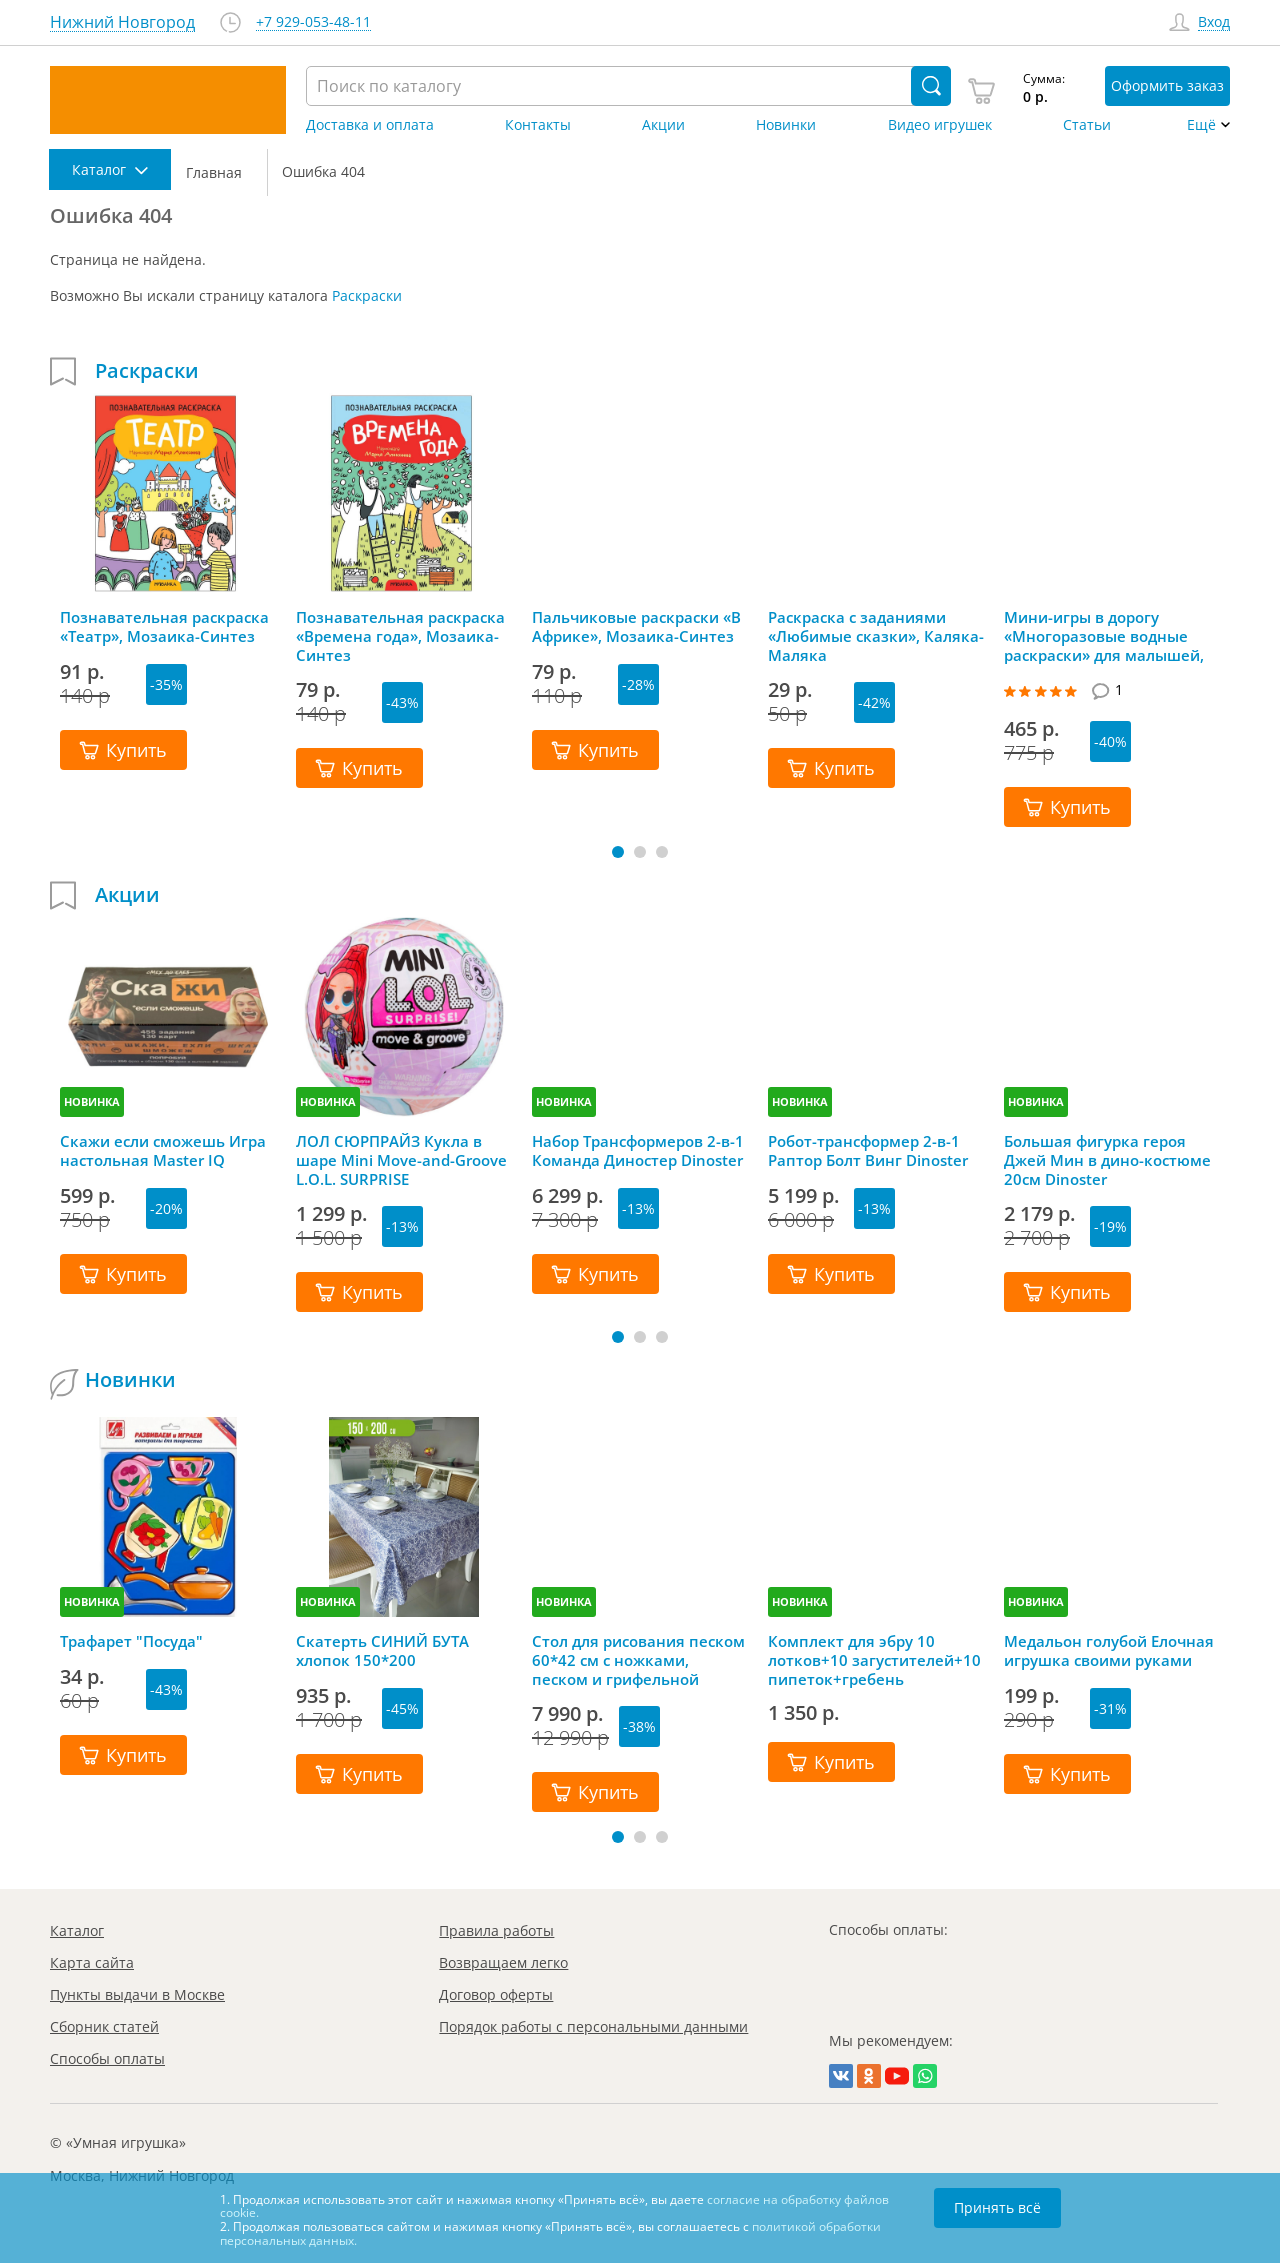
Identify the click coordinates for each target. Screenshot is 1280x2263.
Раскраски (367, 295)
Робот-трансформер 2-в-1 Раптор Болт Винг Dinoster (868, 1151)
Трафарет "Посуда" (131, 1641)
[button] (618, 852)
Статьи (1087, 125)
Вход (1214, 22)
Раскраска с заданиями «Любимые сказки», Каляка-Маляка (876, 636)
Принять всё (997, 2207)
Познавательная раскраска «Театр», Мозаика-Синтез (164, 627)
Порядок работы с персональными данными (593, 2026)
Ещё (1201, 125)
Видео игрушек (940, 125)
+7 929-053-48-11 (313, 22)
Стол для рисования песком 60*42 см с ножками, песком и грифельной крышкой (638, 1660)
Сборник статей (104, 2026)
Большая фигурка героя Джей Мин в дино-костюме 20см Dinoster (1107, 1160)
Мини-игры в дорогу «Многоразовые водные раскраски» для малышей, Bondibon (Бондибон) (1104, 636)
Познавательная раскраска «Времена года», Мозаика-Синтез (400, 636)
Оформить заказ (1167, 85)
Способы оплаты (107, 2058)
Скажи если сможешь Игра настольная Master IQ (163, 1151)
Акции (663, 125)
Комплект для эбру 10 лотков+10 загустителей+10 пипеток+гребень (874, 1660)
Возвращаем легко (503, 1962)
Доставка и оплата (370, 125)
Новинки (786, 125)
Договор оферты (496, 1994)
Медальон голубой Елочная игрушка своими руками (1109, 1651)
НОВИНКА (92, 1101)
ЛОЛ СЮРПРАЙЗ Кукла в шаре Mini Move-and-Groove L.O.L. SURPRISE (401, 1160)
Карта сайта (92, 1962)
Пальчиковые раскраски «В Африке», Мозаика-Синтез (636, 627)
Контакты (538, 125)
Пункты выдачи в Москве (137, 1994)
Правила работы (496, 1930)
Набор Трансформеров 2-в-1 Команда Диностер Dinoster (638, 1151)
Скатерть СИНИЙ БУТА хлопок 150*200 (382, 1651)
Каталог (77, 1930)
